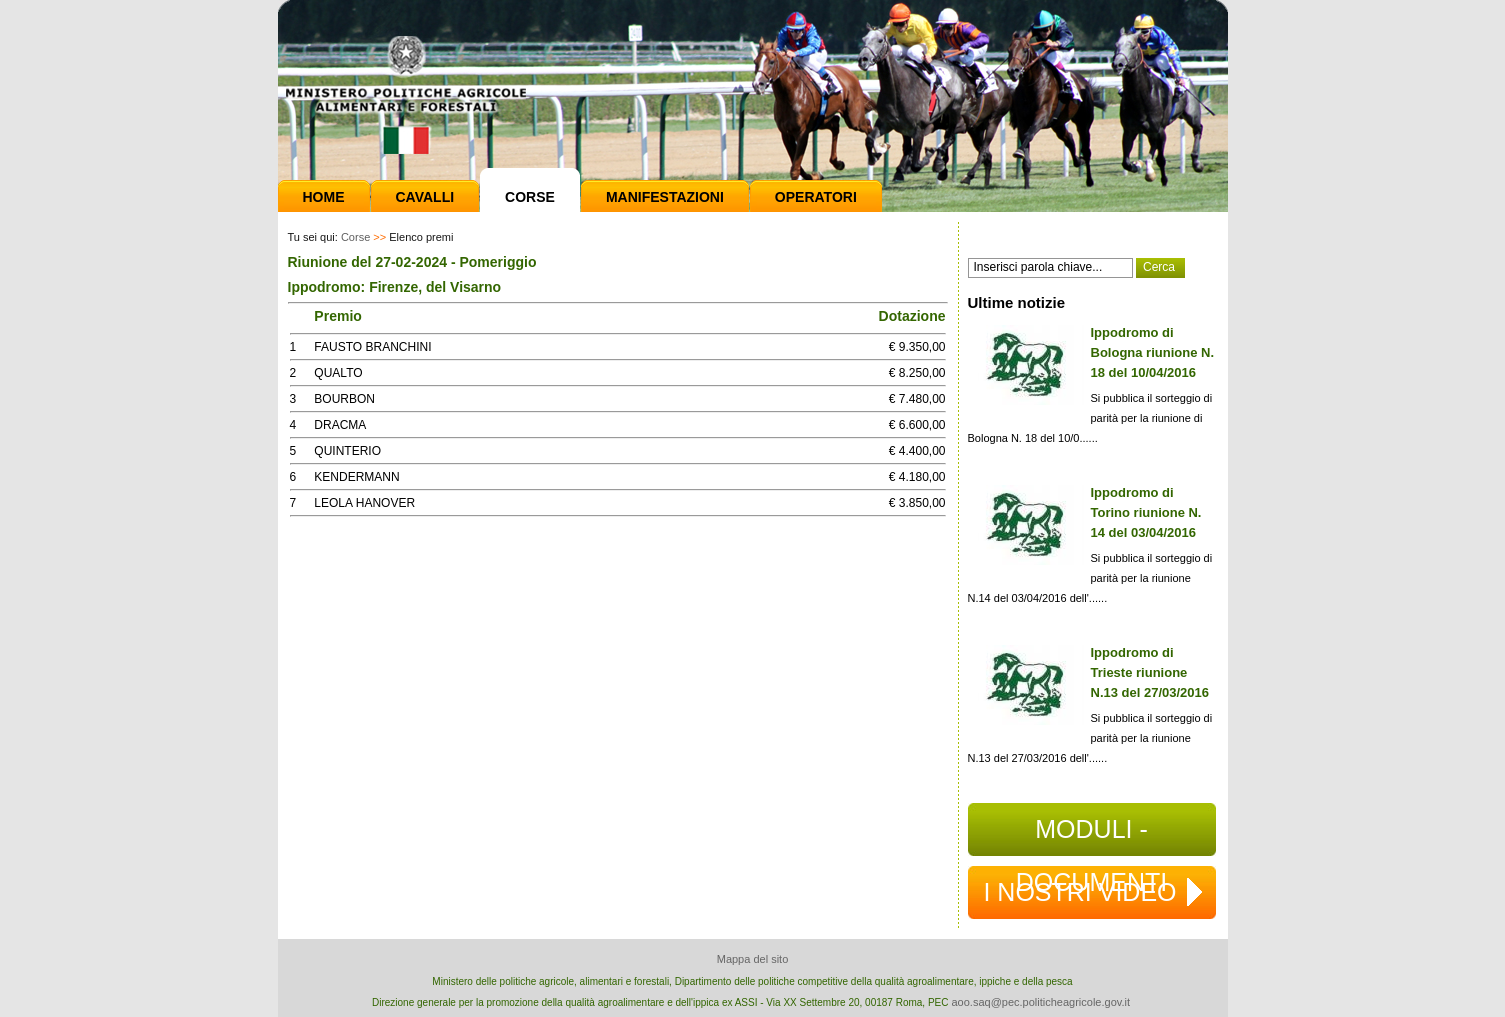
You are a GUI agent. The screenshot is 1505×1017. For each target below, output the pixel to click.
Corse (530, 197)
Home (324, 197)
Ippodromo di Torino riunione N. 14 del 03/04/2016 (1146, 512)
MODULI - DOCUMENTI (1091, 835)
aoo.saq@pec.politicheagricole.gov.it (1040, 1002)
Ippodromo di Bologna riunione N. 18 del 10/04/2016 (1153, 352)
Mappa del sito (753, 959)
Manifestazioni (665, 197)
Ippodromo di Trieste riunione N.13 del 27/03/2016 (1150, 672)
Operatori (816, 197)
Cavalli (425, 197)
